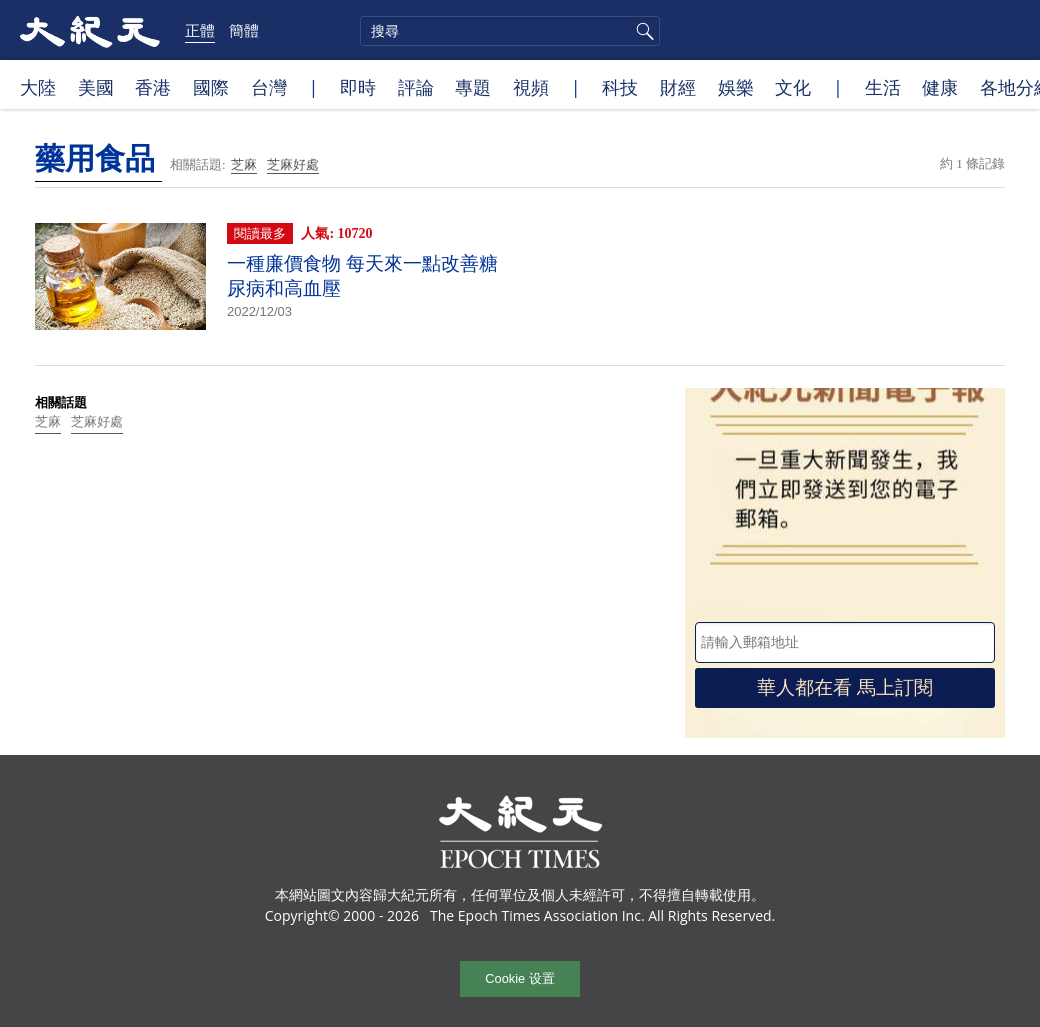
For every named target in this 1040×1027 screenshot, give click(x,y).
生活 (883, 87)
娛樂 (736, 87)
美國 (96, 87)
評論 (416, 87)
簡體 (244, 30)
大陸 (38, 87)
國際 (211, 87)
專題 (473, 87)
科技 (620, 87)
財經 (678, 87)
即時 (358, 87)
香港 (153, 87)
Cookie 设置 (519, 978)
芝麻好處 (293, 164)
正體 (200, 30)
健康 (940, 87)
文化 (793, 87)
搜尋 (642, 31)
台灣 (269, 87)
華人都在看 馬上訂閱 (845, 687)
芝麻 (244, 164)
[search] (510, 31)
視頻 (531, 87)
